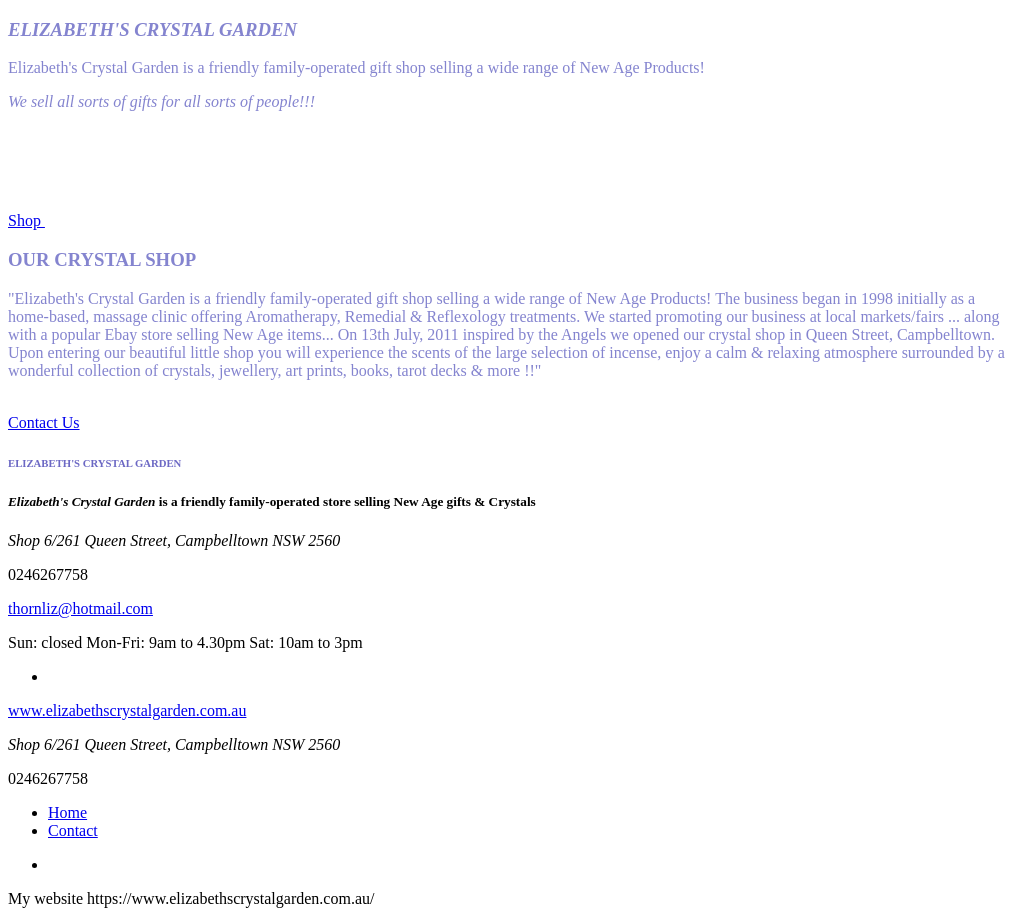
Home (67, 812)
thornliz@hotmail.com (80, 608)
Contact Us (44, 422)
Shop (26, 220)
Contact (73, 830)
